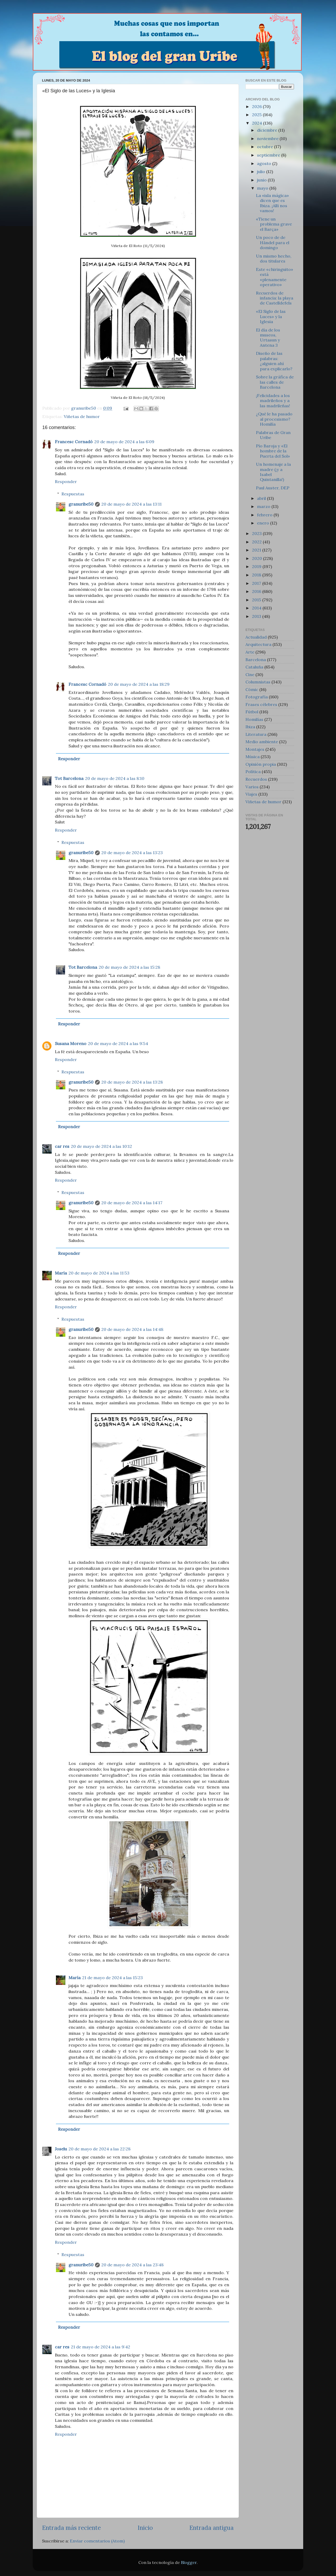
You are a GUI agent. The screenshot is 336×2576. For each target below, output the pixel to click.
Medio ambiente (261, 741)
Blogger (189, 2562)
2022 (257, 541)
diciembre (267, 130)
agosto (264, 163)
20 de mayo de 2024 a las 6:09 (124, 441)
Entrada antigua (211, 2527)
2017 (257, 583)
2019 (257, 566)
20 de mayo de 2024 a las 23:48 (132, 2264)
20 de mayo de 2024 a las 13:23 (132, 852)
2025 (257, 114)
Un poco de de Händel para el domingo (272, 242)
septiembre (269, 155)
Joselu (61, 2148)
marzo (264, 506)
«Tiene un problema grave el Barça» (274, 224)
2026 (257, 106)
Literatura (255, 734)
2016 (257, 591)
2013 (257, 616)
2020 (257, 558)
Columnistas (257, 681)
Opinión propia (260, 764)
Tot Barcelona (69, 778)
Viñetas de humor (82, 416)
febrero (265, 514)
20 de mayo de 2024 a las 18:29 (139, 684)
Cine (249, 674)
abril (262, 498)
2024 (257, 123)
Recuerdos (256, 779)
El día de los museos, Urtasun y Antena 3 (268, 337)
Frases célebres (261, 704)
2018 (257, 574)
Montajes (254, 749)
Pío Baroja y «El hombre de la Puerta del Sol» (273, 451)
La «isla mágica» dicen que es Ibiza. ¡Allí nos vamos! (272, 203)
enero (263, 523)
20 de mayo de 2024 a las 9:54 (118, 1043)
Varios (252, 786)
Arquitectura (258, 644)
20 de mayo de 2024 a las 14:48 (132, 1329)
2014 (257, 607)
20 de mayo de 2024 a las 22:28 (99, 2148)
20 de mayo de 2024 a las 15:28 (129, 967)
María (61, 1273)
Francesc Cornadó (74, 441)
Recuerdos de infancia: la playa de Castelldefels (274, 298)
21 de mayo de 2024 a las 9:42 (100, 2346)
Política (253, 771)
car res (62, 1146)
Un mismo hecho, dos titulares (273, 258)
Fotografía (256, 696)
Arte (249, 652)
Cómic (251, 689)
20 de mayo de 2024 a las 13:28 (132, 1082)
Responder (66, 481)
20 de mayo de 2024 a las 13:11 (131, 504)
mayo (263, 188)
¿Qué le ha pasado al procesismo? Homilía (274, 419)
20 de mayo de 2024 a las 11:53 (99, 1273)
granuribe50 (81, 504)
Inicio (145, 2527)
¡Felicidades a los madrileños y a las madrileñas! (273, 400)
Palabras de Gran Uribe (273, 435)
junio (262, 180)
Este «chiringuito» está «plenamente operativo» (274, 277)
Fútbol (251, 711)
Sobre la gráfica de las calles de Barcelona (275, 382)
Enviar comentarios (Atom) (97, 2540)
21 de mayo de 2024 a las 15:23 (112, 1977)
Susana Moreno (70, 1043)
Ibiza (250, 726)
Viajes (251, 794)
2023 (257, 533)
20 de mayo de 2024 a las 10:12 (101, 1146)
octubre (265, 146)
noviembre (268, 138)
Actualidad (256, 637)
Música (252, 756)
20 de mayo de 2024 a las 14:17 (131, 1202)
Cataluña (254, 667)
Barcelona (255, 659)
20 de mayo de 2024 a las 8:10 (114, 778)
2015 (257, 599)
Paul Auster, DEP (272, 487)
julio (261, 171)
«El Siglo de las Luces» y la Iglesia (271, 316)
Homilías (254, 719)
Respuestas (72, 493)
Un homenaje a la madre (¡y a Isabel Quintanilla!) (273, 472)
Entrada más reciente (71, 2527)
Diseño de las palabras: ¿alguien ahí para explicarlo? (274, 361)
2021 (257, 550)
